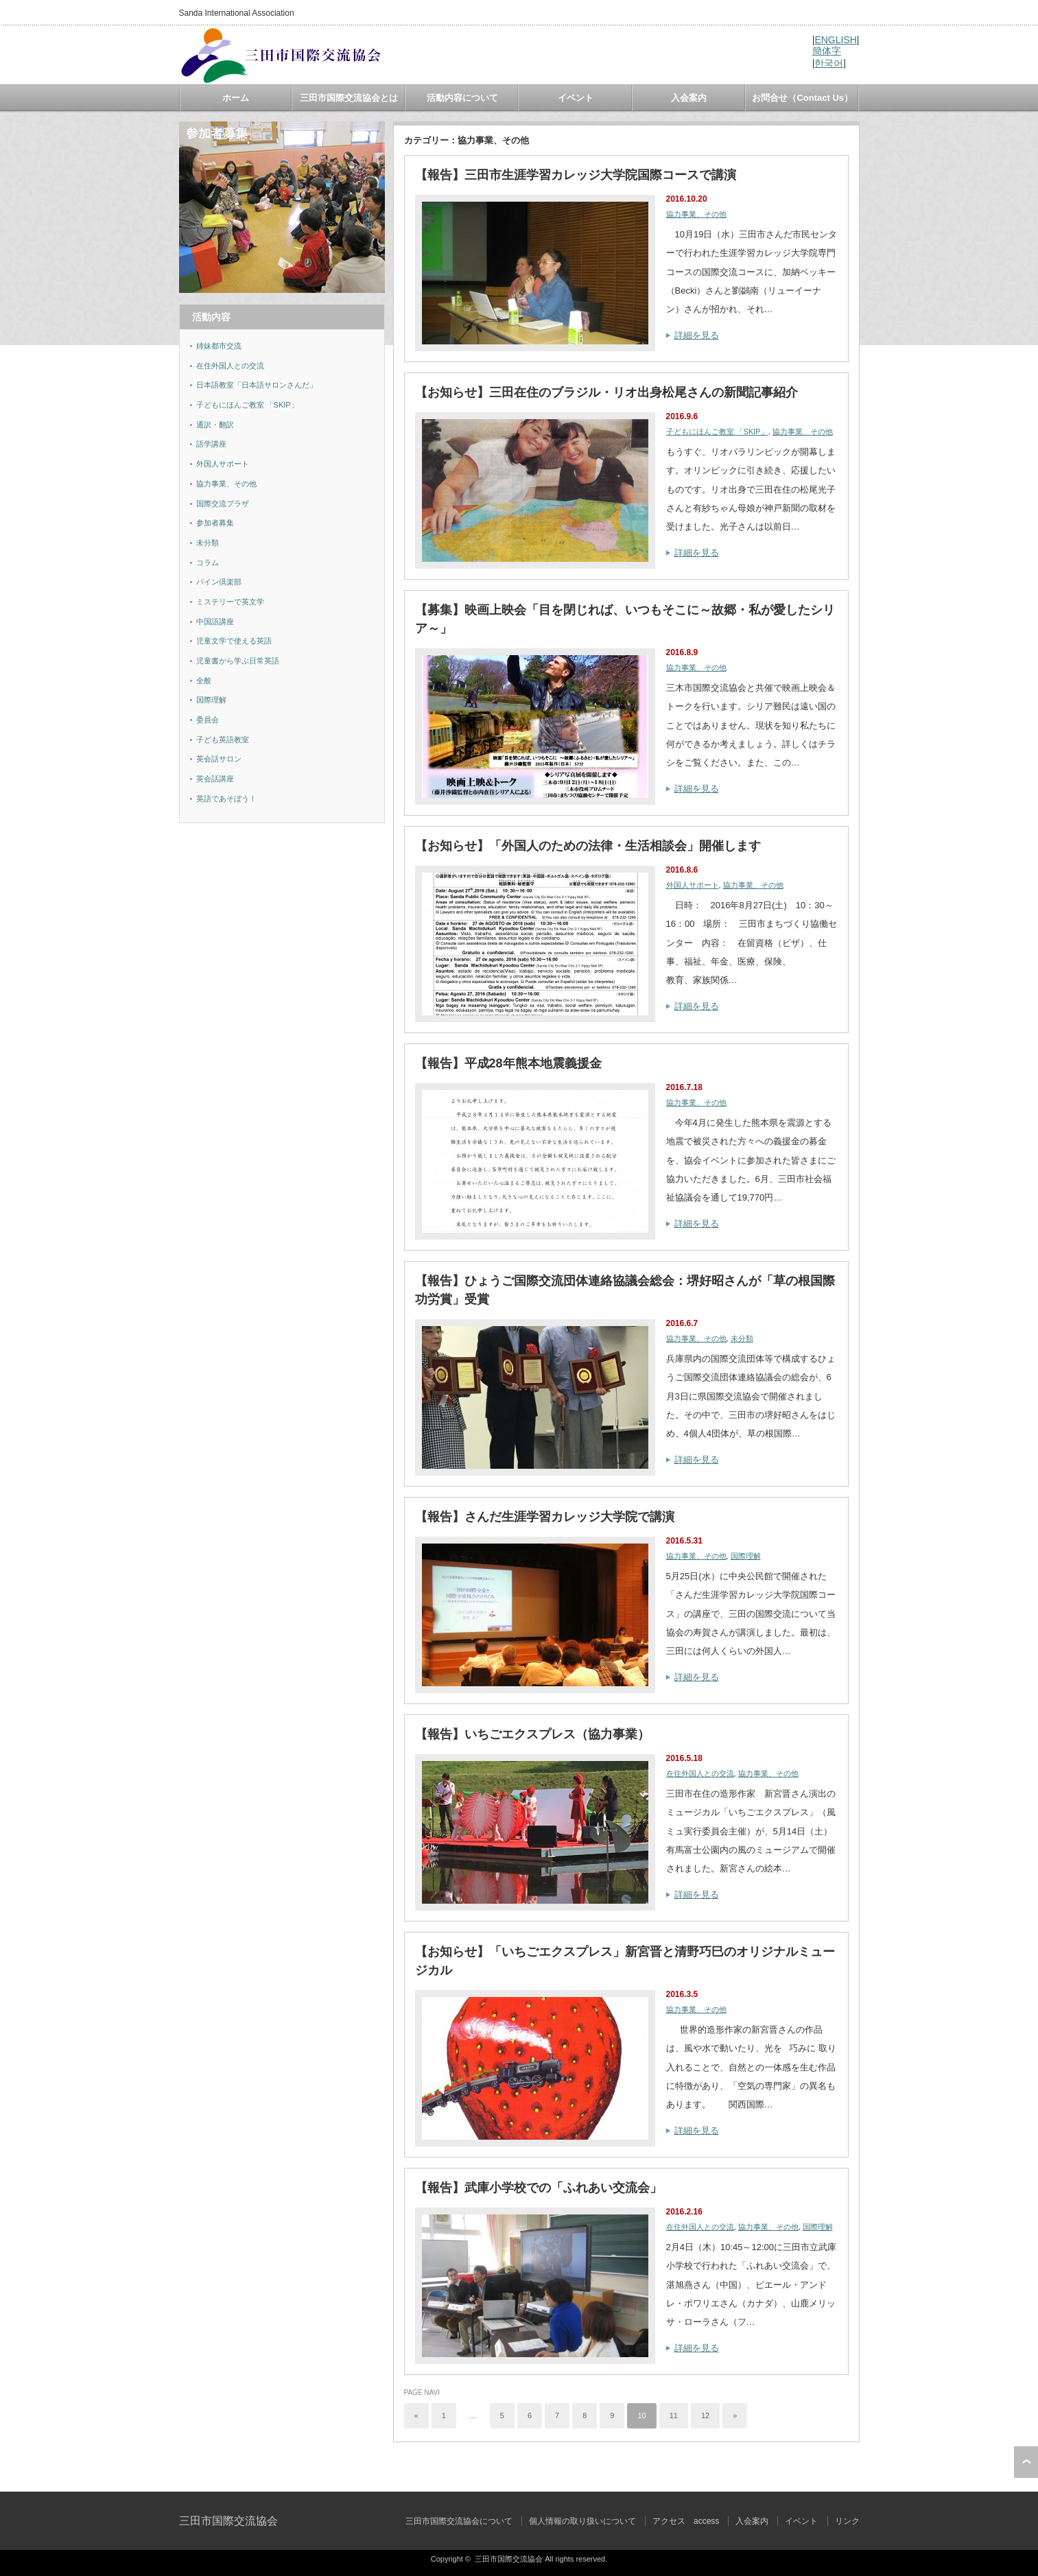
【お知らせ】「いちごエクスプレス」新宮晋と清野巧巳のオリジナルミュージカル (625, 1961)
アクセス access (685, 2521)
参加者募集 (215, 523)
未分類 (742, 1338)
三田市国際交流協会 (228, 2521)
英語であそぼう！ (226, 798)
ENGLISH (835, 39)
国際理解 (746, 1556)
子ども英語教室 (222, 739)
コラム (207, 562)
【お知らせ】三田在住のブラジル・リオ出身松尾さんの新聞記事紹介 (606, 392)
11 (674, 2415)
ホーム (235, 98)
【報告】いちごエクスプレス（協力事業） (532, 1734)
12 (705, 2415)
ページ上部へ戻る (1026, 2462)
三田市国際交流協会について (458, 2521)
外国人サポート (692, 885)
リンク (847, 2521)
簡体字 (826, 50)
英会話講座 (215, 779)
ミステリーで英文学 (230, 602)
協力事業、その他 (696, 214)
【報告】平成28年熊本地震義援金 (508, 1063)
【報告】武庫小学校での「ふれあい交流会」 (538, 2188)
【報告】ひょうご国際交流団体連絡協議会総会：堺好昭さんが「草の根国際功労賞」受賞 (625, 1290)
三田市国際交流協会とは (349, 98)
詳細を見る (696, 335)
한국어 (828, 63)
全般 (203, 680)
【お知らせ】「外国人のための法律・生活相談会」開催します (588, 846)
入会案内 (689, 98)
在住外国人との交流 (700, 1773)
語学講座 (211, 444)
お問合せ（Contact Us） (802, 98)
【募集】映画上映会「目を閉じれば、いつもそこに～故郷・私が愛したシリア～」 (625, 619)
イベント (575, 98)
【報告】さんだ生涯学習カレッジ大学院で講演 (544, 1517)
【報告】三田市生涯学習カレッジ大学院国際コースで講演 (575, 175)
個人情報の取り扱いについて (582, 2521)
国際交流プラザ (222, 503)
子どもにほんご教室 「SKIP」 (717, 431)
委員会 (207, 720)
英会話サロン (218, 759)
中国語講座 (215, 621)
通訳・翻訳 (215, 425)
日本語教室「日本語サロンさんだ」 (256, 385)
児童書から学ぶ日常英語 (237, 661)
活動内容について (462, 98)
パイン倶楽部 (218, 582)
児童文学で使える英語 (234, 641)
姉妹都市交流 (218, 346)
